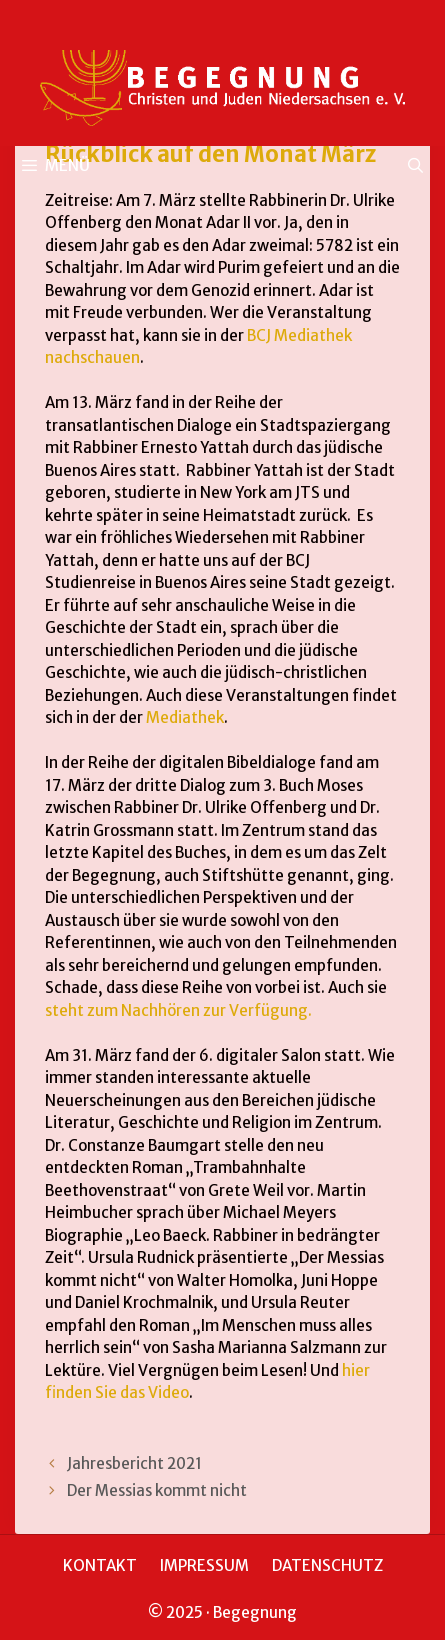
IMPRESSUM (204, 1565)
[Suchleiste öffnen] (415, 166)
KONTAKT (100, 1565)
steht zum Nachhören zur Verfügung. (178, 1010)
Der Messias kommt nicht (157, 1490)
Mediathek (185, 717)
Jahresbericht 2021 (134, 1463)
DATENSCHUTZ (327, 1565)
